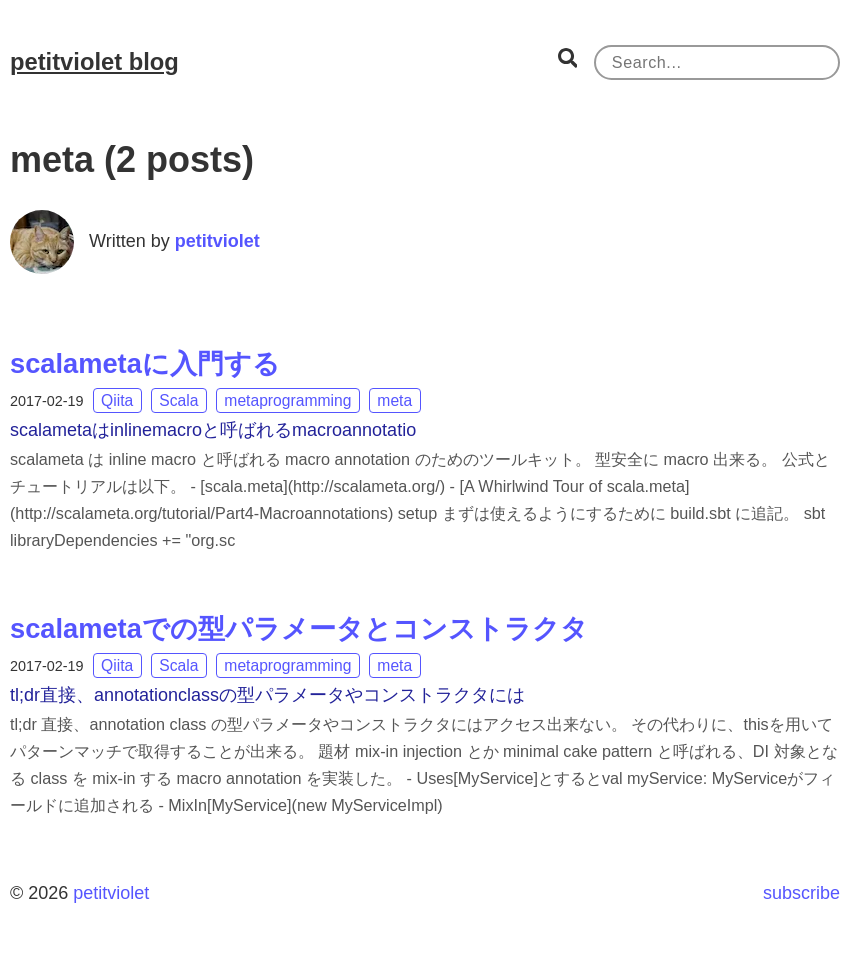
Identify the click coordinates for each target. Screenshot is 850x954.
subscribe (801, 893)
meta (394, 400)
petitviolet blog (94, 61)
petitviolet (217, 241)
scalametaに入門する (145, 363)
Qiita (117, 400)
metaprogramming (287, 400)
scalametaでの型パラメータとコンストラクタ (299, 628)
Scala (178, 400)
